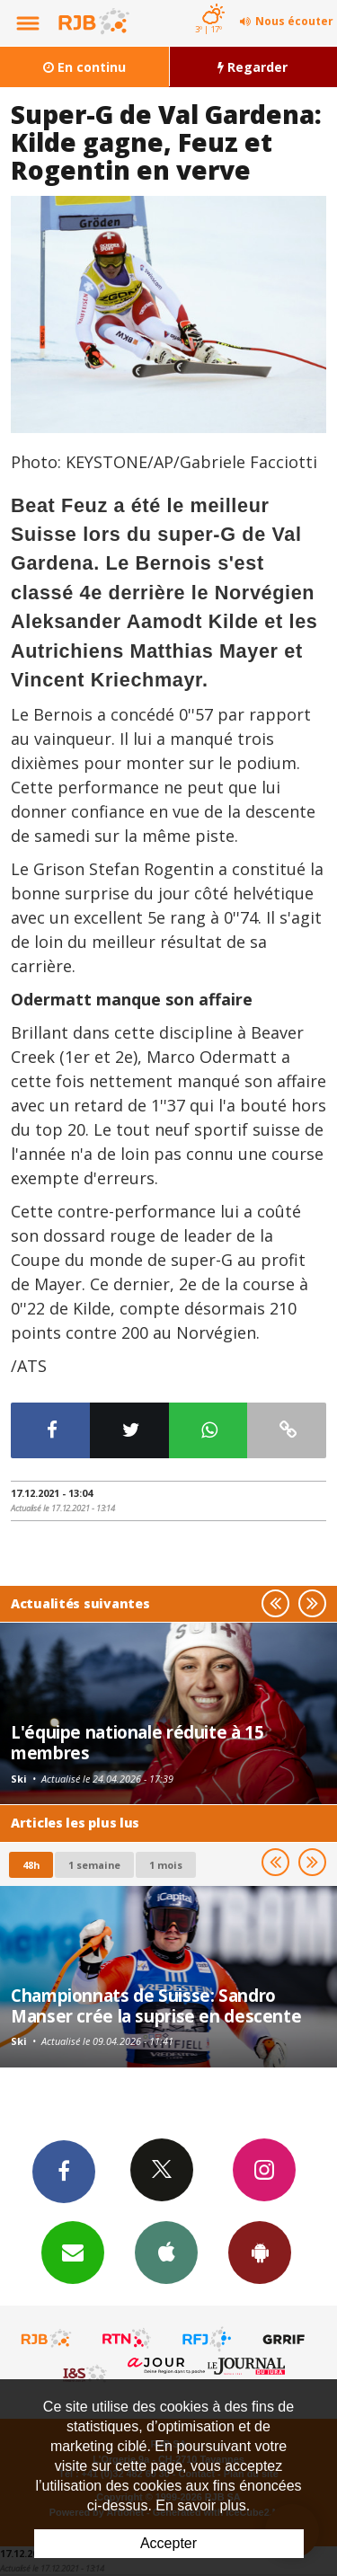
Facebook (63, 2170)
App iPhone (166, 2251)
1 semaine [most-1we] (94, 1865)
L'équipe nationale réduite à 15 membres (137, 1742)
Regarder (252, 66)
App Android (259, 2251)
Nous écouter (294, 21)
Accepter (168, 2543)
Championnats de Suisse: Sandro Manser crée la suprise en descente (156, 2005)
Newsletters (72, 2251)
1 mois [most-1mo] (165, 1865)
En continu (84, 66)
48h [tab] (31, 1865)
